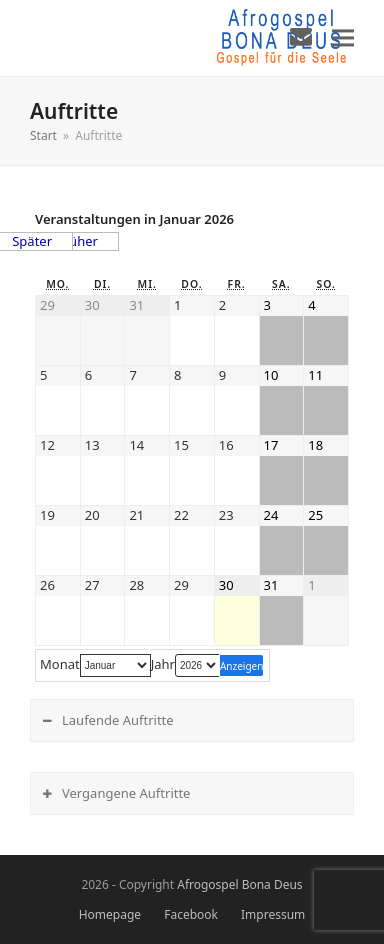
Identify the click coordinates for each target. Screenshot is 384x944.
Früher (77, 241)
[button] (343, 37)
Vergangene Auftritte (126, 793)
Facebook (191, 914)
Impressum (273, 914)
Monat (60, 665)
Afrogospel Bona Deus (239, 884)
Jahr (163, 665)
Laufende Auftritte (118, 720)
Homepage (110, 914)
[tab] (192, 720)
